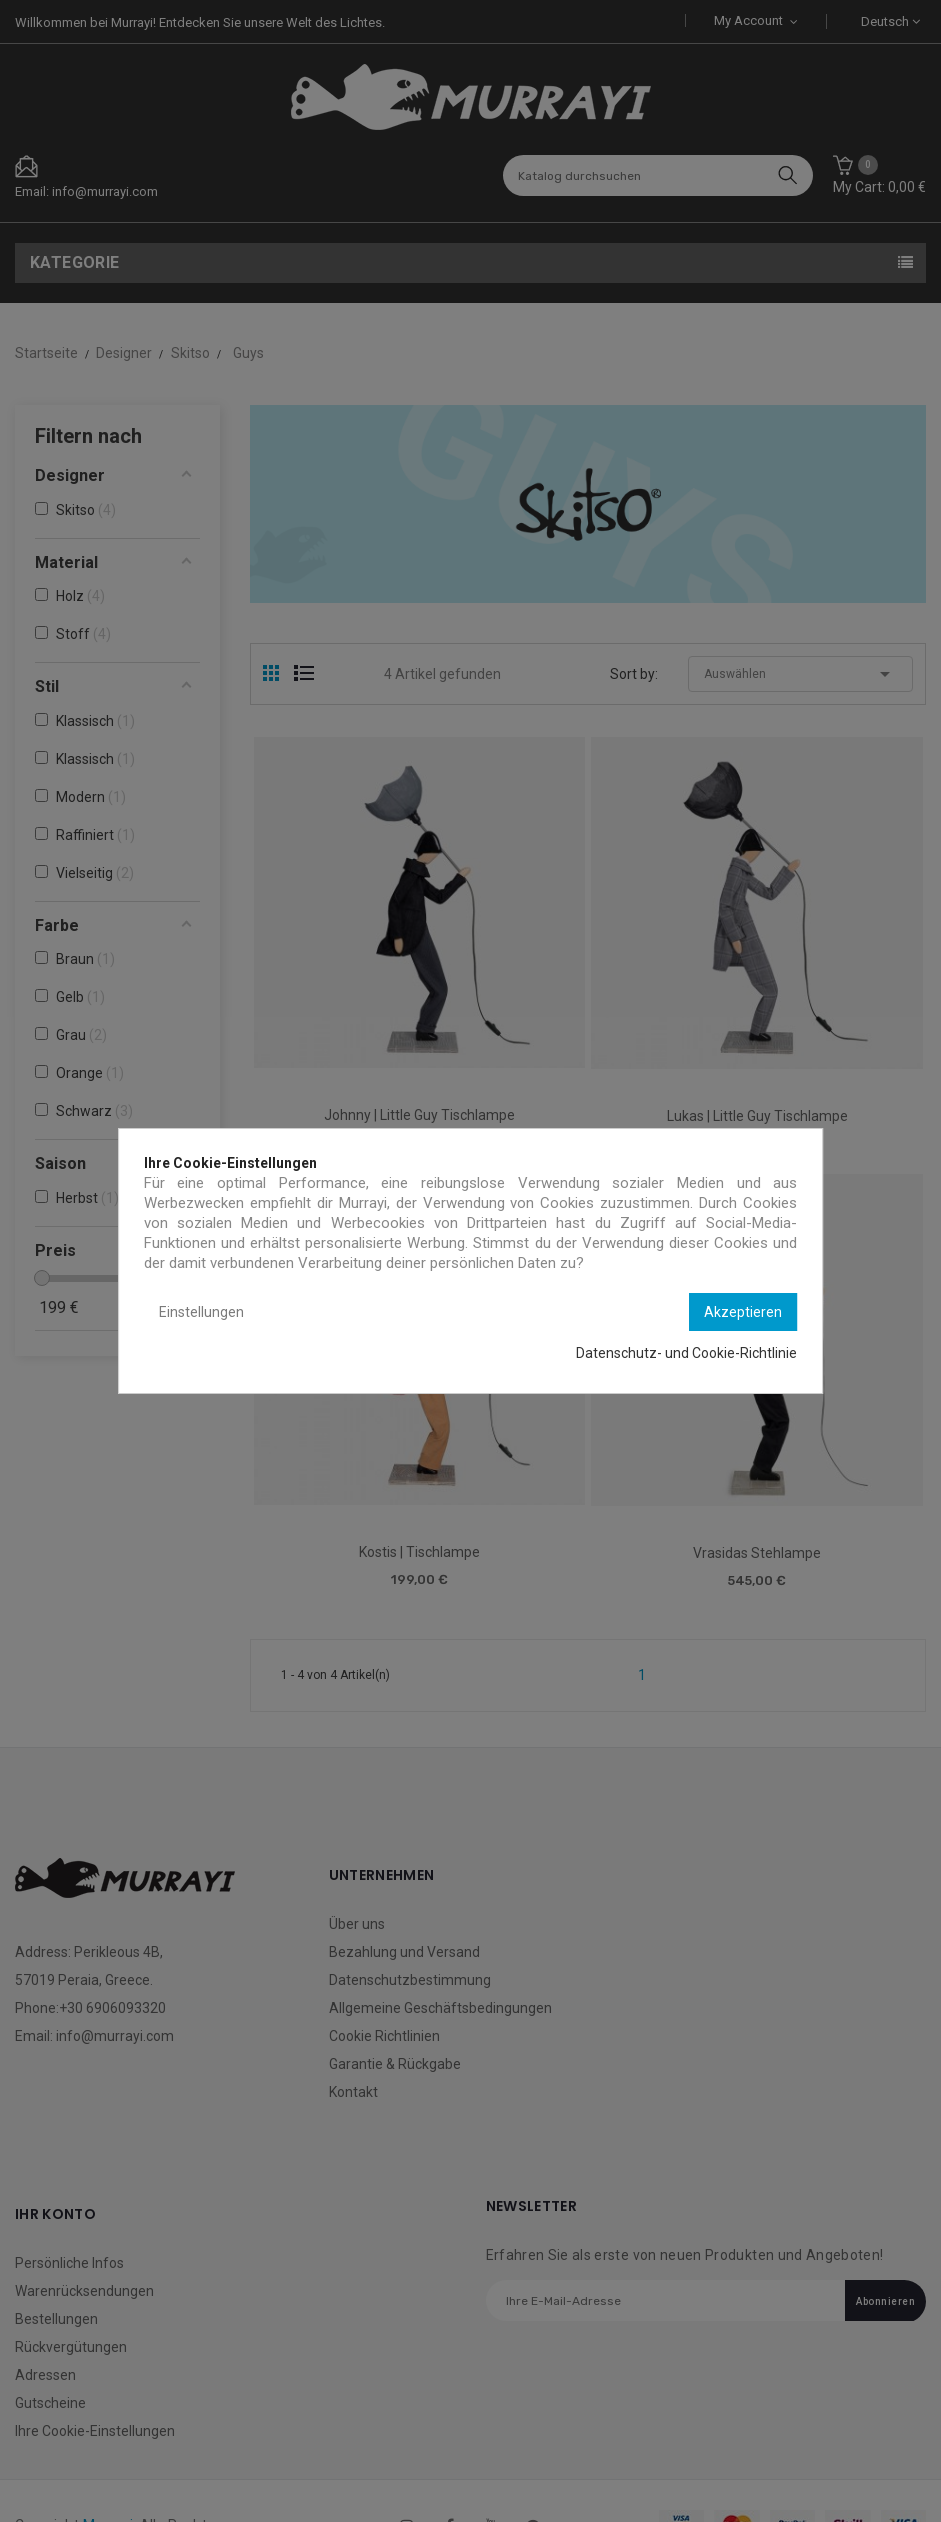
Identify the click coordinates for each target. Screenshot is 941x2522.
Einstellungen (201, 1312)
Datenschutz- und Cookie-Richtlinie (686, 1353)
